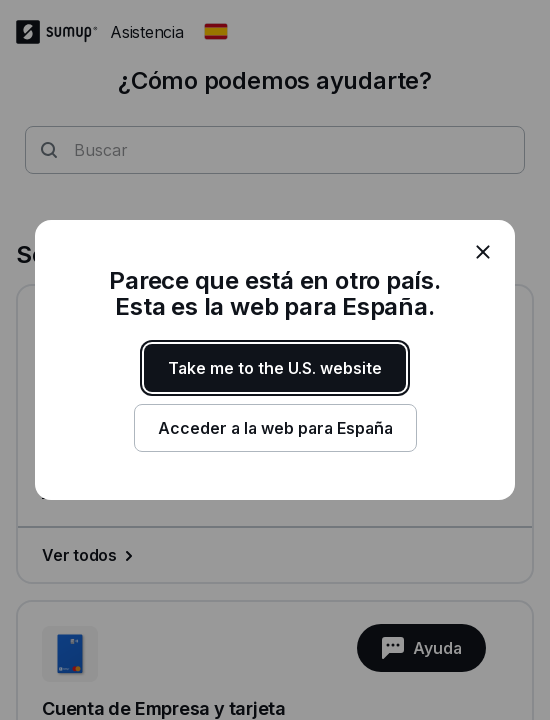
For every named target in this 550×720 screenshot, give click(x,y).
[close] (483, 252)
